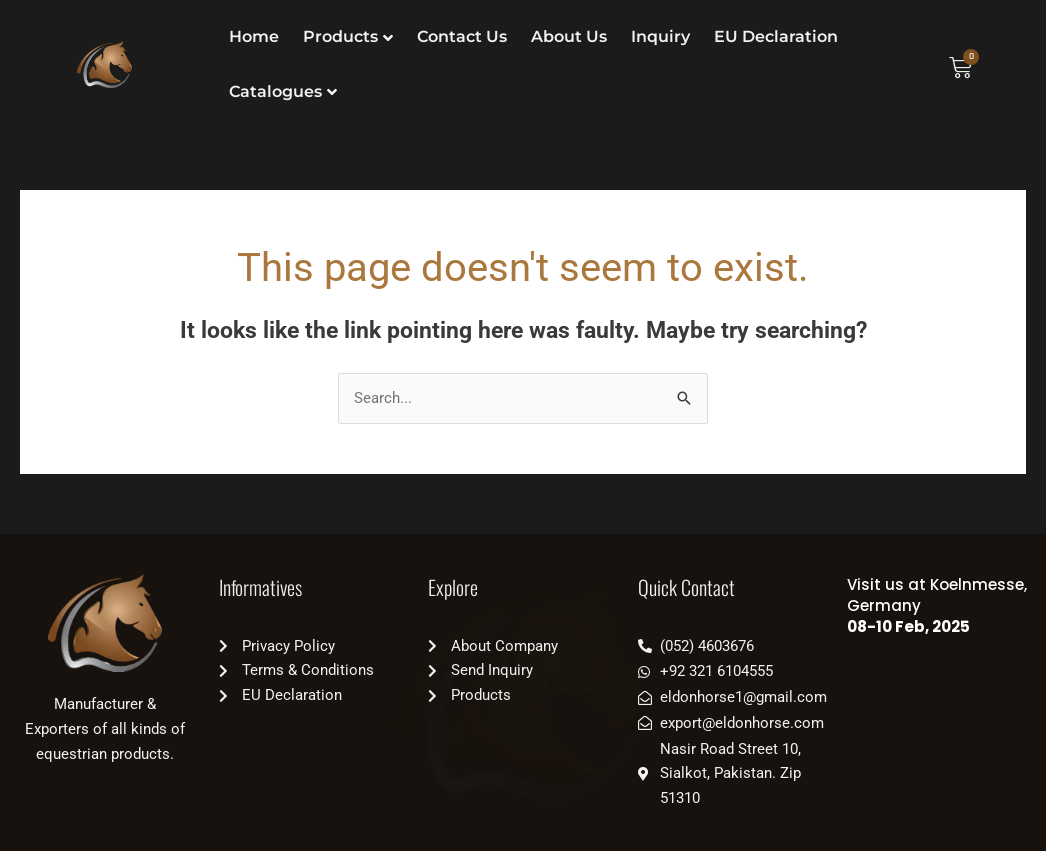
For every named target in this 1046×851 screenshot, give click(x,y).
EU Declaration (776, 36)
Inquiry (660, 36)
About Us (569, 36)
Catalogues (275, 91)
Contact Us (462, 36)
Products (340, 36)
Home (254, 36)
